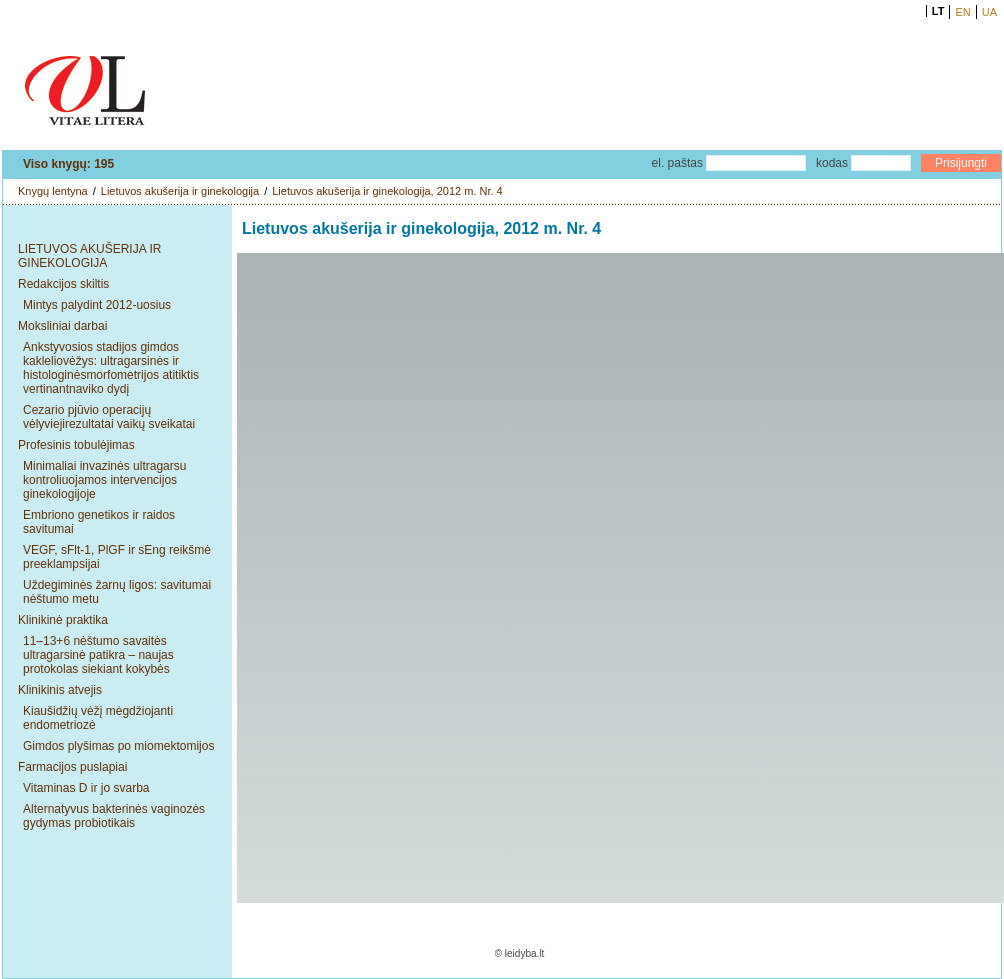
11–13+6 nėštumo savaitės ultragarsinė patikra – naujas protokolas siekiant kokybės (98, 655)
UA (989, 12)
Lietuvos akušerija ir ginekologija (180, 191)
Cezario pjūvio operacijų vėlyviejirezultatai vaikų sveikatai (109, 417)
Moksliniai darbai (62, 326)
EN (962, 12)
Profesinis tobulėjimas (76, 445)
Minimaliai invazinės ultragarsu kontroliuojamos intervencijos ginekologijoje (104, 480)
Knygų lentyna (53, 191)
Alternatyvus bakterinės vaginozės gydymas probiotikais (114, 816)
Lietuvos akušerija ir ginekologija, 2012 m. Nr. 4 (387, 191)
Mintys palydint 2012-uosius (97, 305)
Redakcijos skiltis (63, 284)
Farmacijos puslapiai (72, 767)
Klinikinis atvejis (60, 690)
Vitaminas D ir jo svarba (86, 788)
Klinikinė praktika (63, 620)
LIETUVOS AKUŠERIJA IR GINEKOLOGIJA (89, 256)
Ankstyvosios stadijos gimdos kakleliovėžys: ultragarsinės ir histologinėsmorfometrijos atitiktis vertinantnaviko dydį (111, 368)
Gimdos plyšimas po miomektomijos (118, 746)
